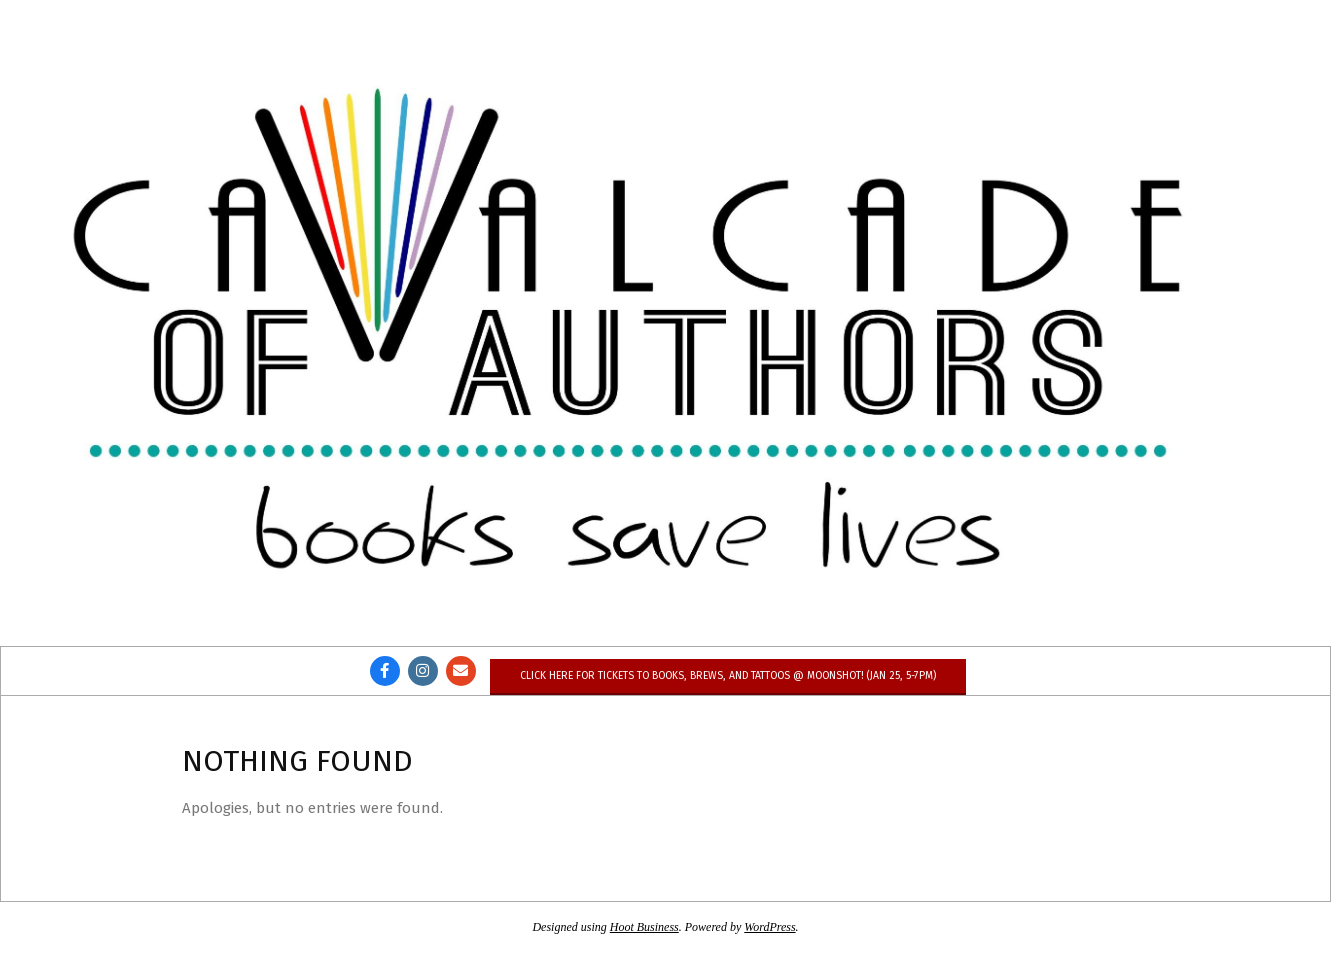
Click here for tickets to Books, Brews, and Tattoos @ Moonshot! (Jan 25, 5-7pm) (728, 675)
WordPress (769, 927)
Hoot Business (644, 927)
